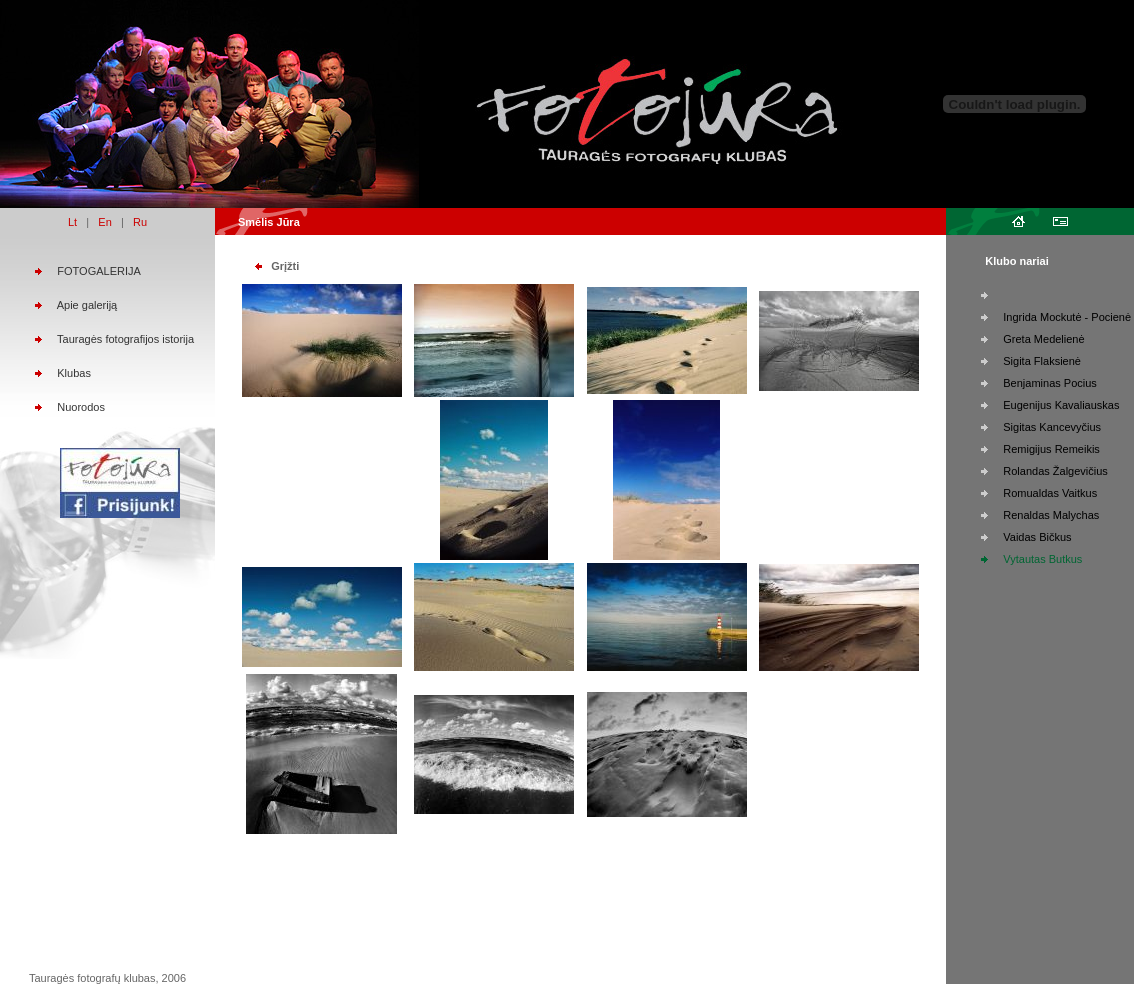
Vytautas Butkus (1042, 559)
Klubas (74, 373)
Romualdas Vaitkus (1050, 493)
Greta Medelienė (1043, 339)
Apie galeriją (87, 305)
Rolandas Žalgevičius (1055, 471)
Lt (72, 222)
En (104, 222)
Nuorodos (81, 407)
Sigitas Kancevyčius (1052, 427)
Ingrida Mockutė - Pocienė (1067, 317)
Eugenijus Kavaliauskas (1061, 405)
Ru (140, 222)
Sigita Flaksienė (1042, 361)
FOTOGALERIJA (99, 271)
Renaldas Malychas (1051, 515)
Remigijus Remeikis (1051, 449)
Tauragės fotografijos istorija (125, 339)
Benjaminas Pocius (1050, 383)
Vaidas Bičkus (1037, 537)
